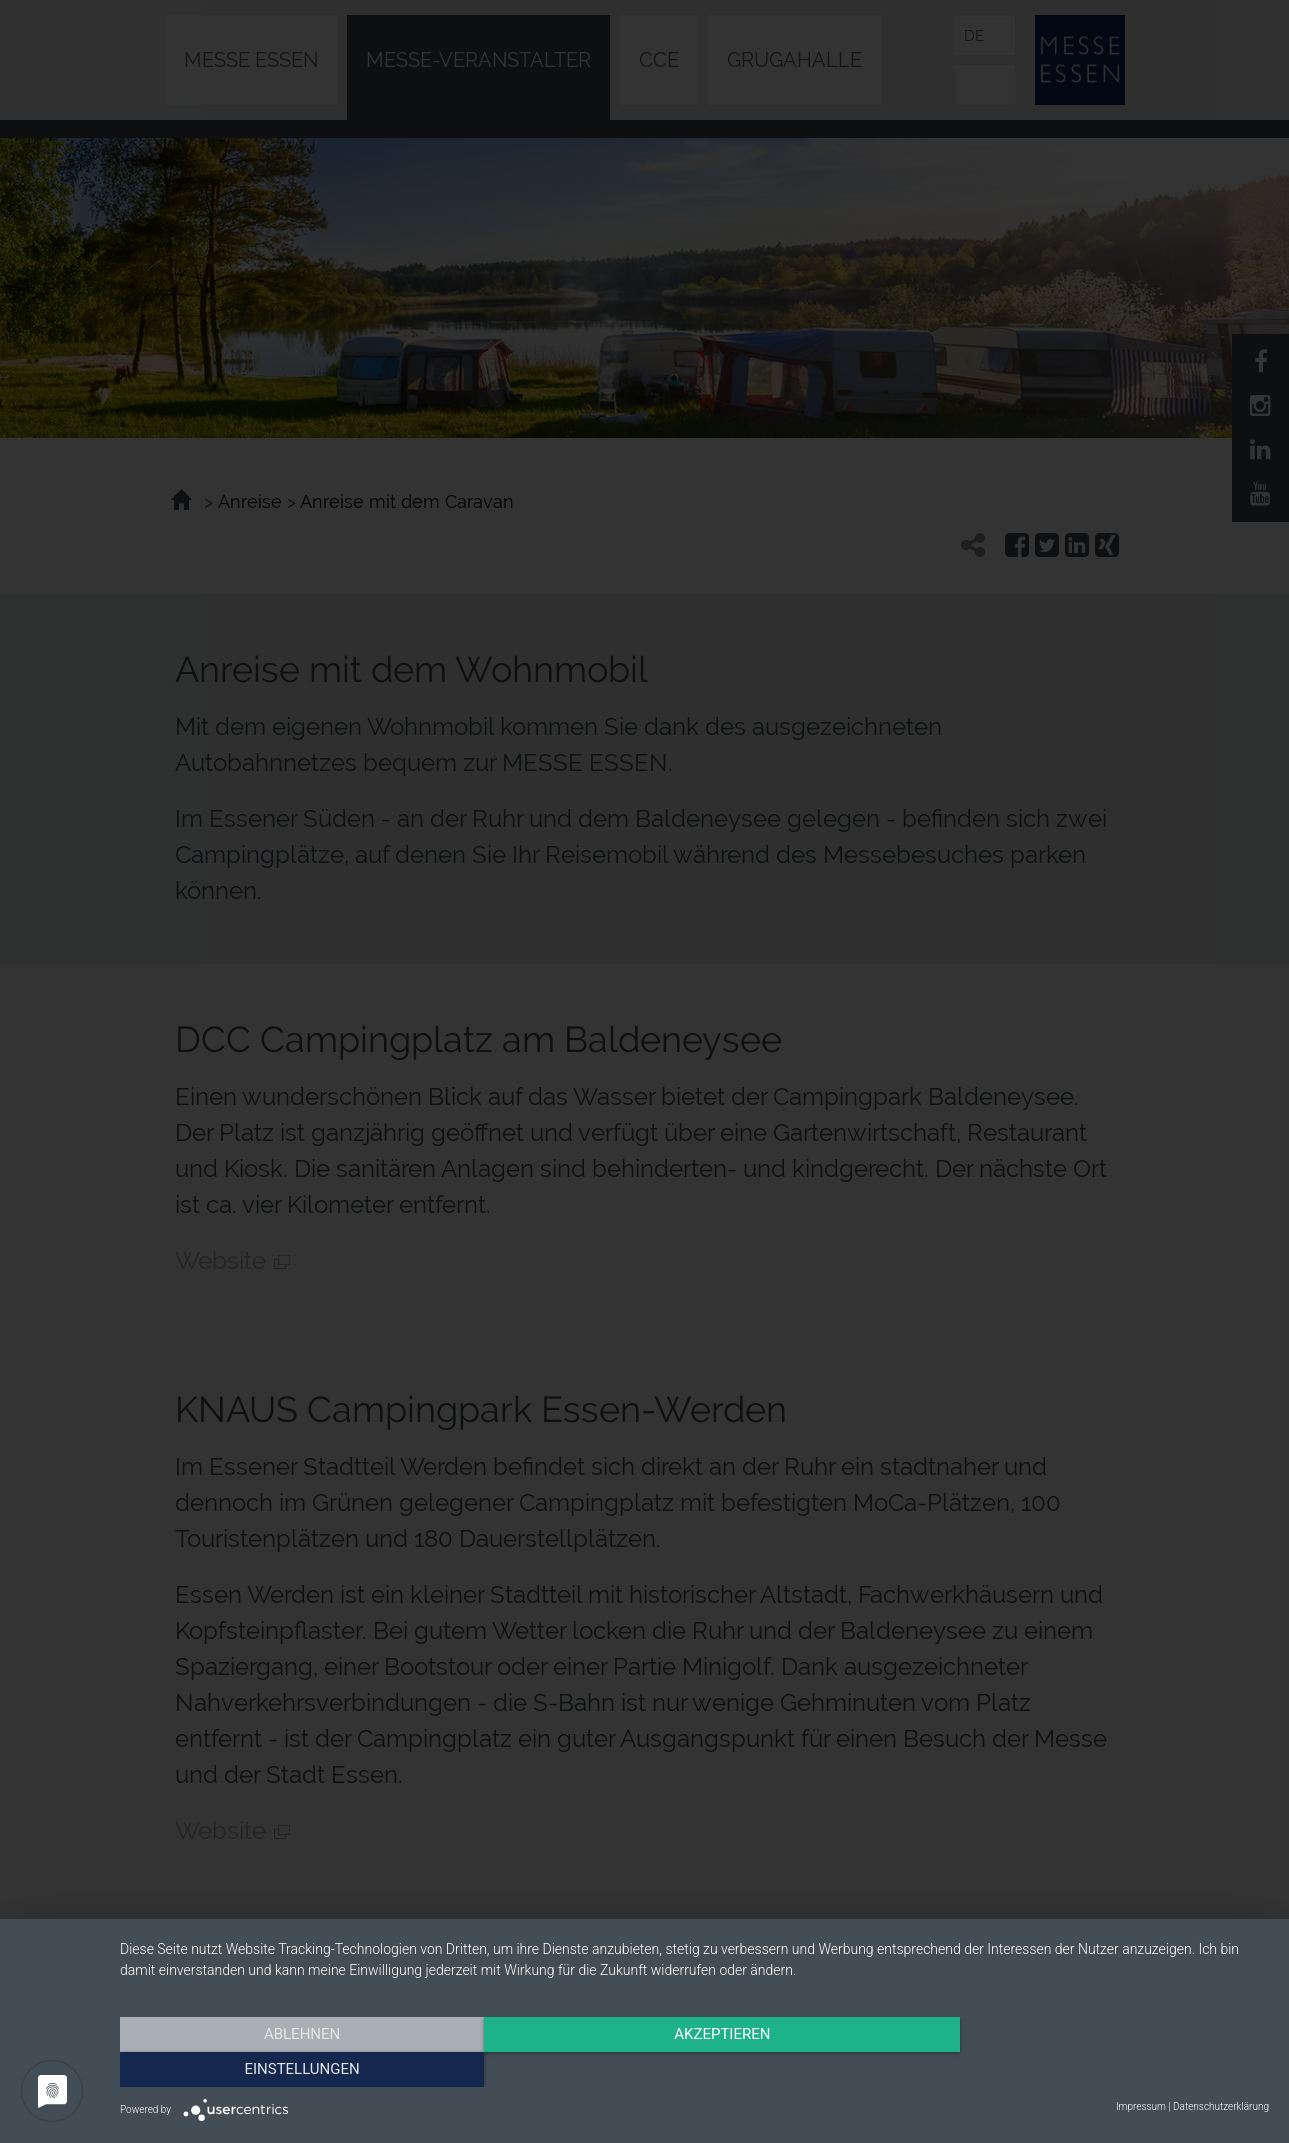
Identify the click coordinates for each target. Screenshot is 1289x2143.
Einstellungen (1096, 2068)
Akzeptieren (694, 2068)
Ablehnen (292, 2068)
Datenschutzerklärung (1221, 2106)
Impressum (1141, 2106)
